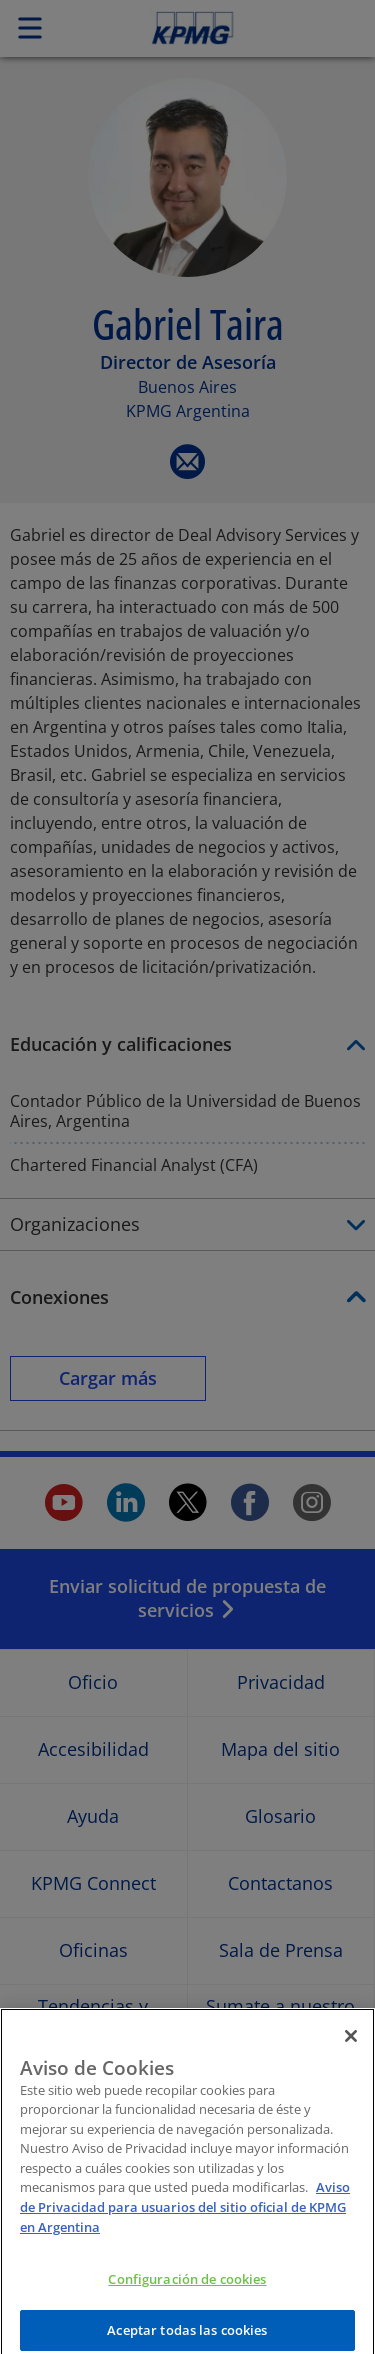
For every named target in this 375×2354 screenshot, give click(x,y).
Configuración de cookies (187, 2292)
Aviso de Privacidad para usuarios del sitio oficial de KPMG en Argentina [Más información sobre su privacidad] (185, 2219)
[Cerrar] (351, 2048)
